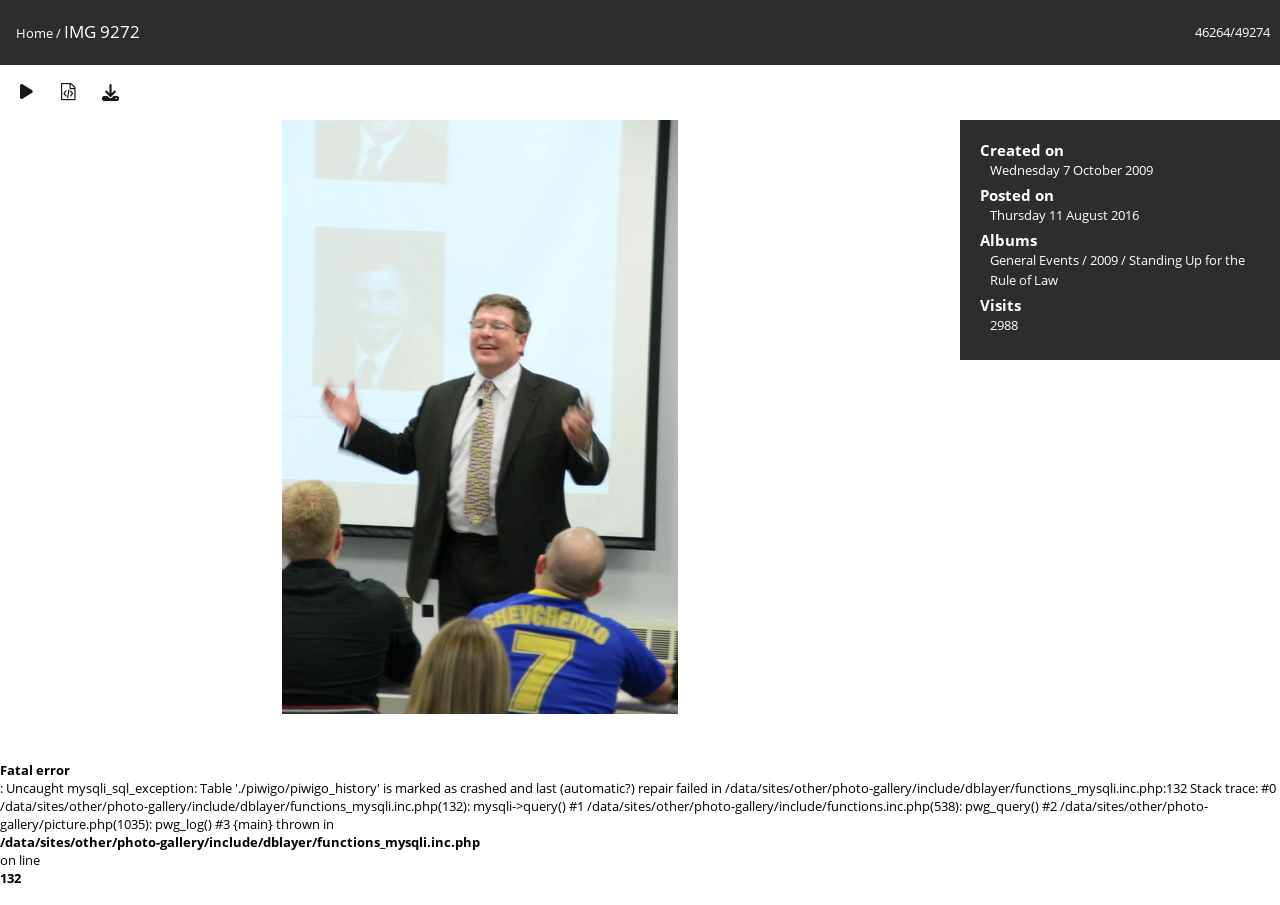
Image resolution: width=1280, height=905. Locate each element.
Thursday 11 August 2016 (1064, 215)
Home (34, 33)
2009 (1104, 260)
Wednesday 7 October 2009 (1071, 170)
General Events (1034, 260)
